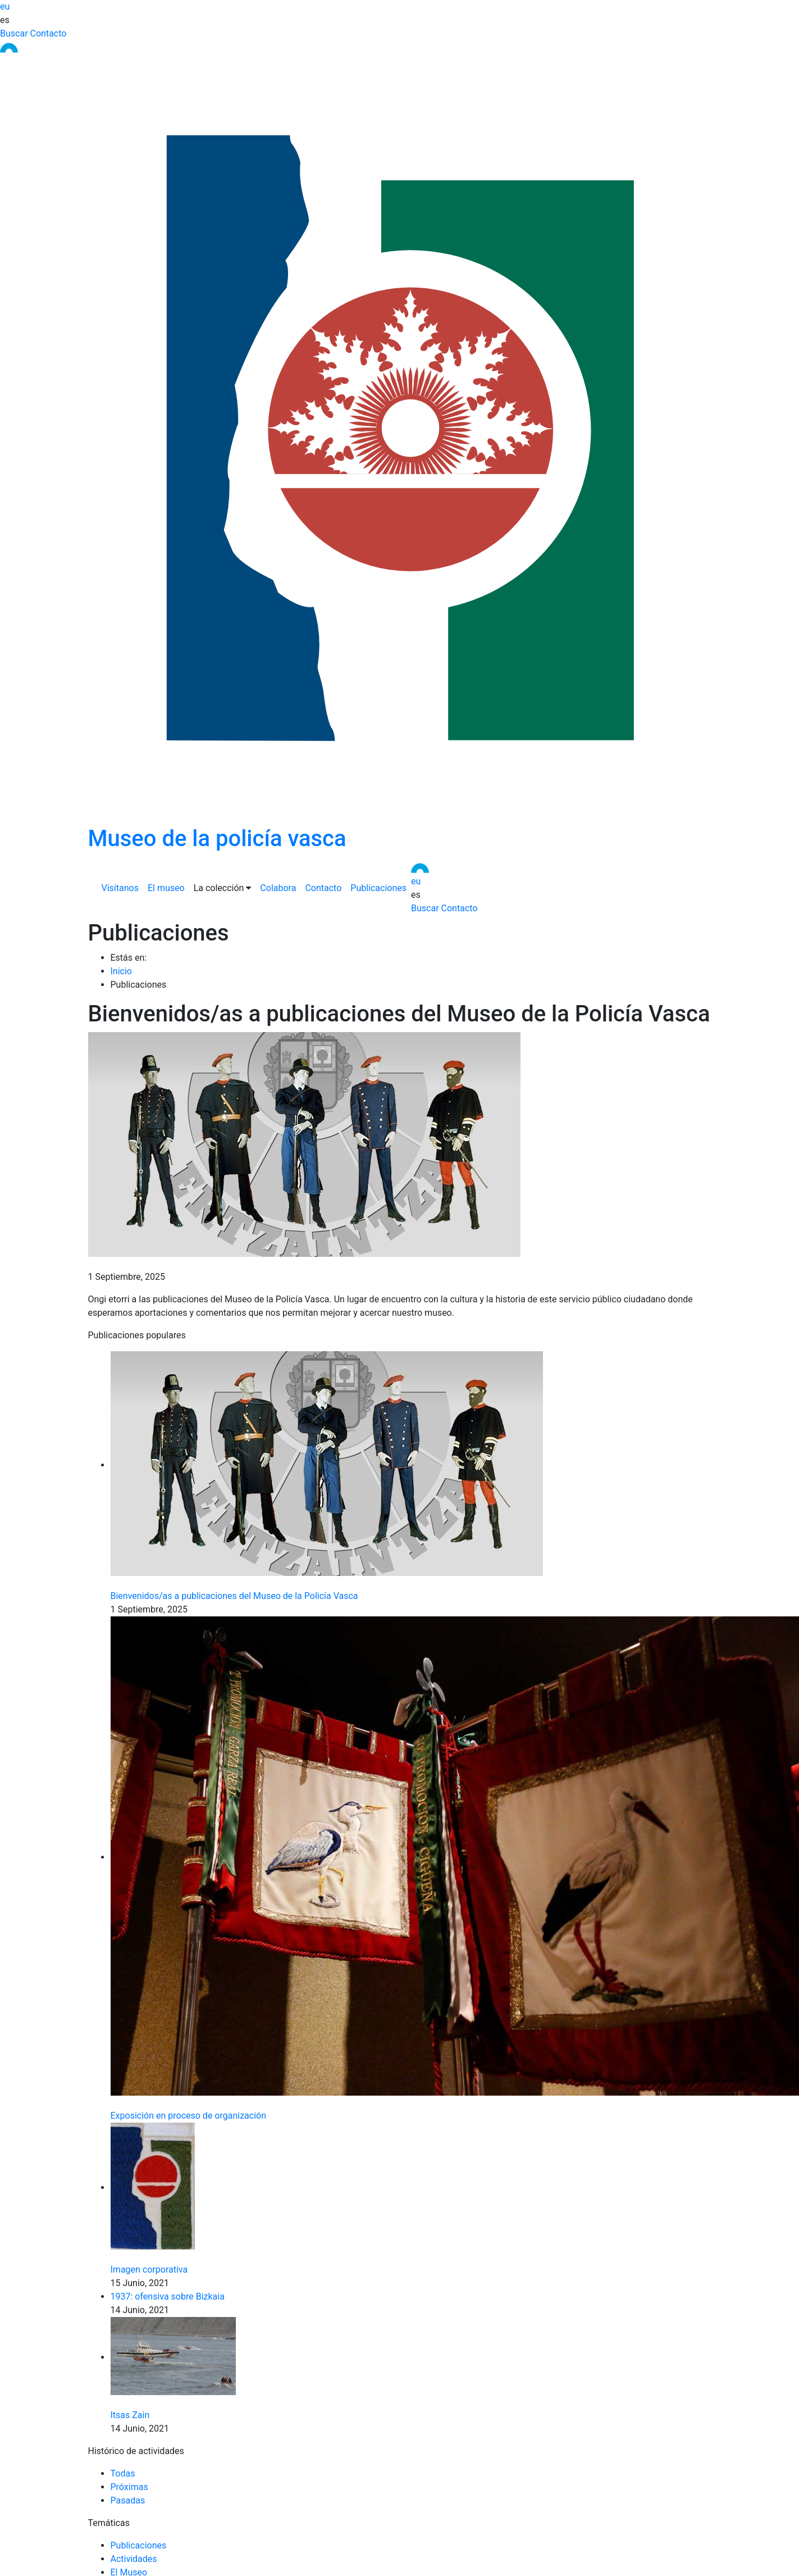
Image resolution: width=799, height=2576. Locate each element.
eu (5, 6)
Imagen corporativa (149, 2269)
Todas (123, 2473)
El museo (166, 888)
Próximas (129, 2487)
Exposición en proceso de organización (189, 2115)
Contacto (48, 33)
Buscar (14, 33)
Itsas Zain (130, 2415)
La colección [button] (223, 888)
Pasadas (128, 2500)
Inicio (121, 971)
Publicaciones (378, 888)
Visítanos (120, 888)
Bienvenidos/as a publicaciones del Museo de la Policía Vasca (234, 1596)
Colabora (278, 888)
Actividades (134, 2559)
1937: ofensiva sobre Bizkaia (168, 2296)
